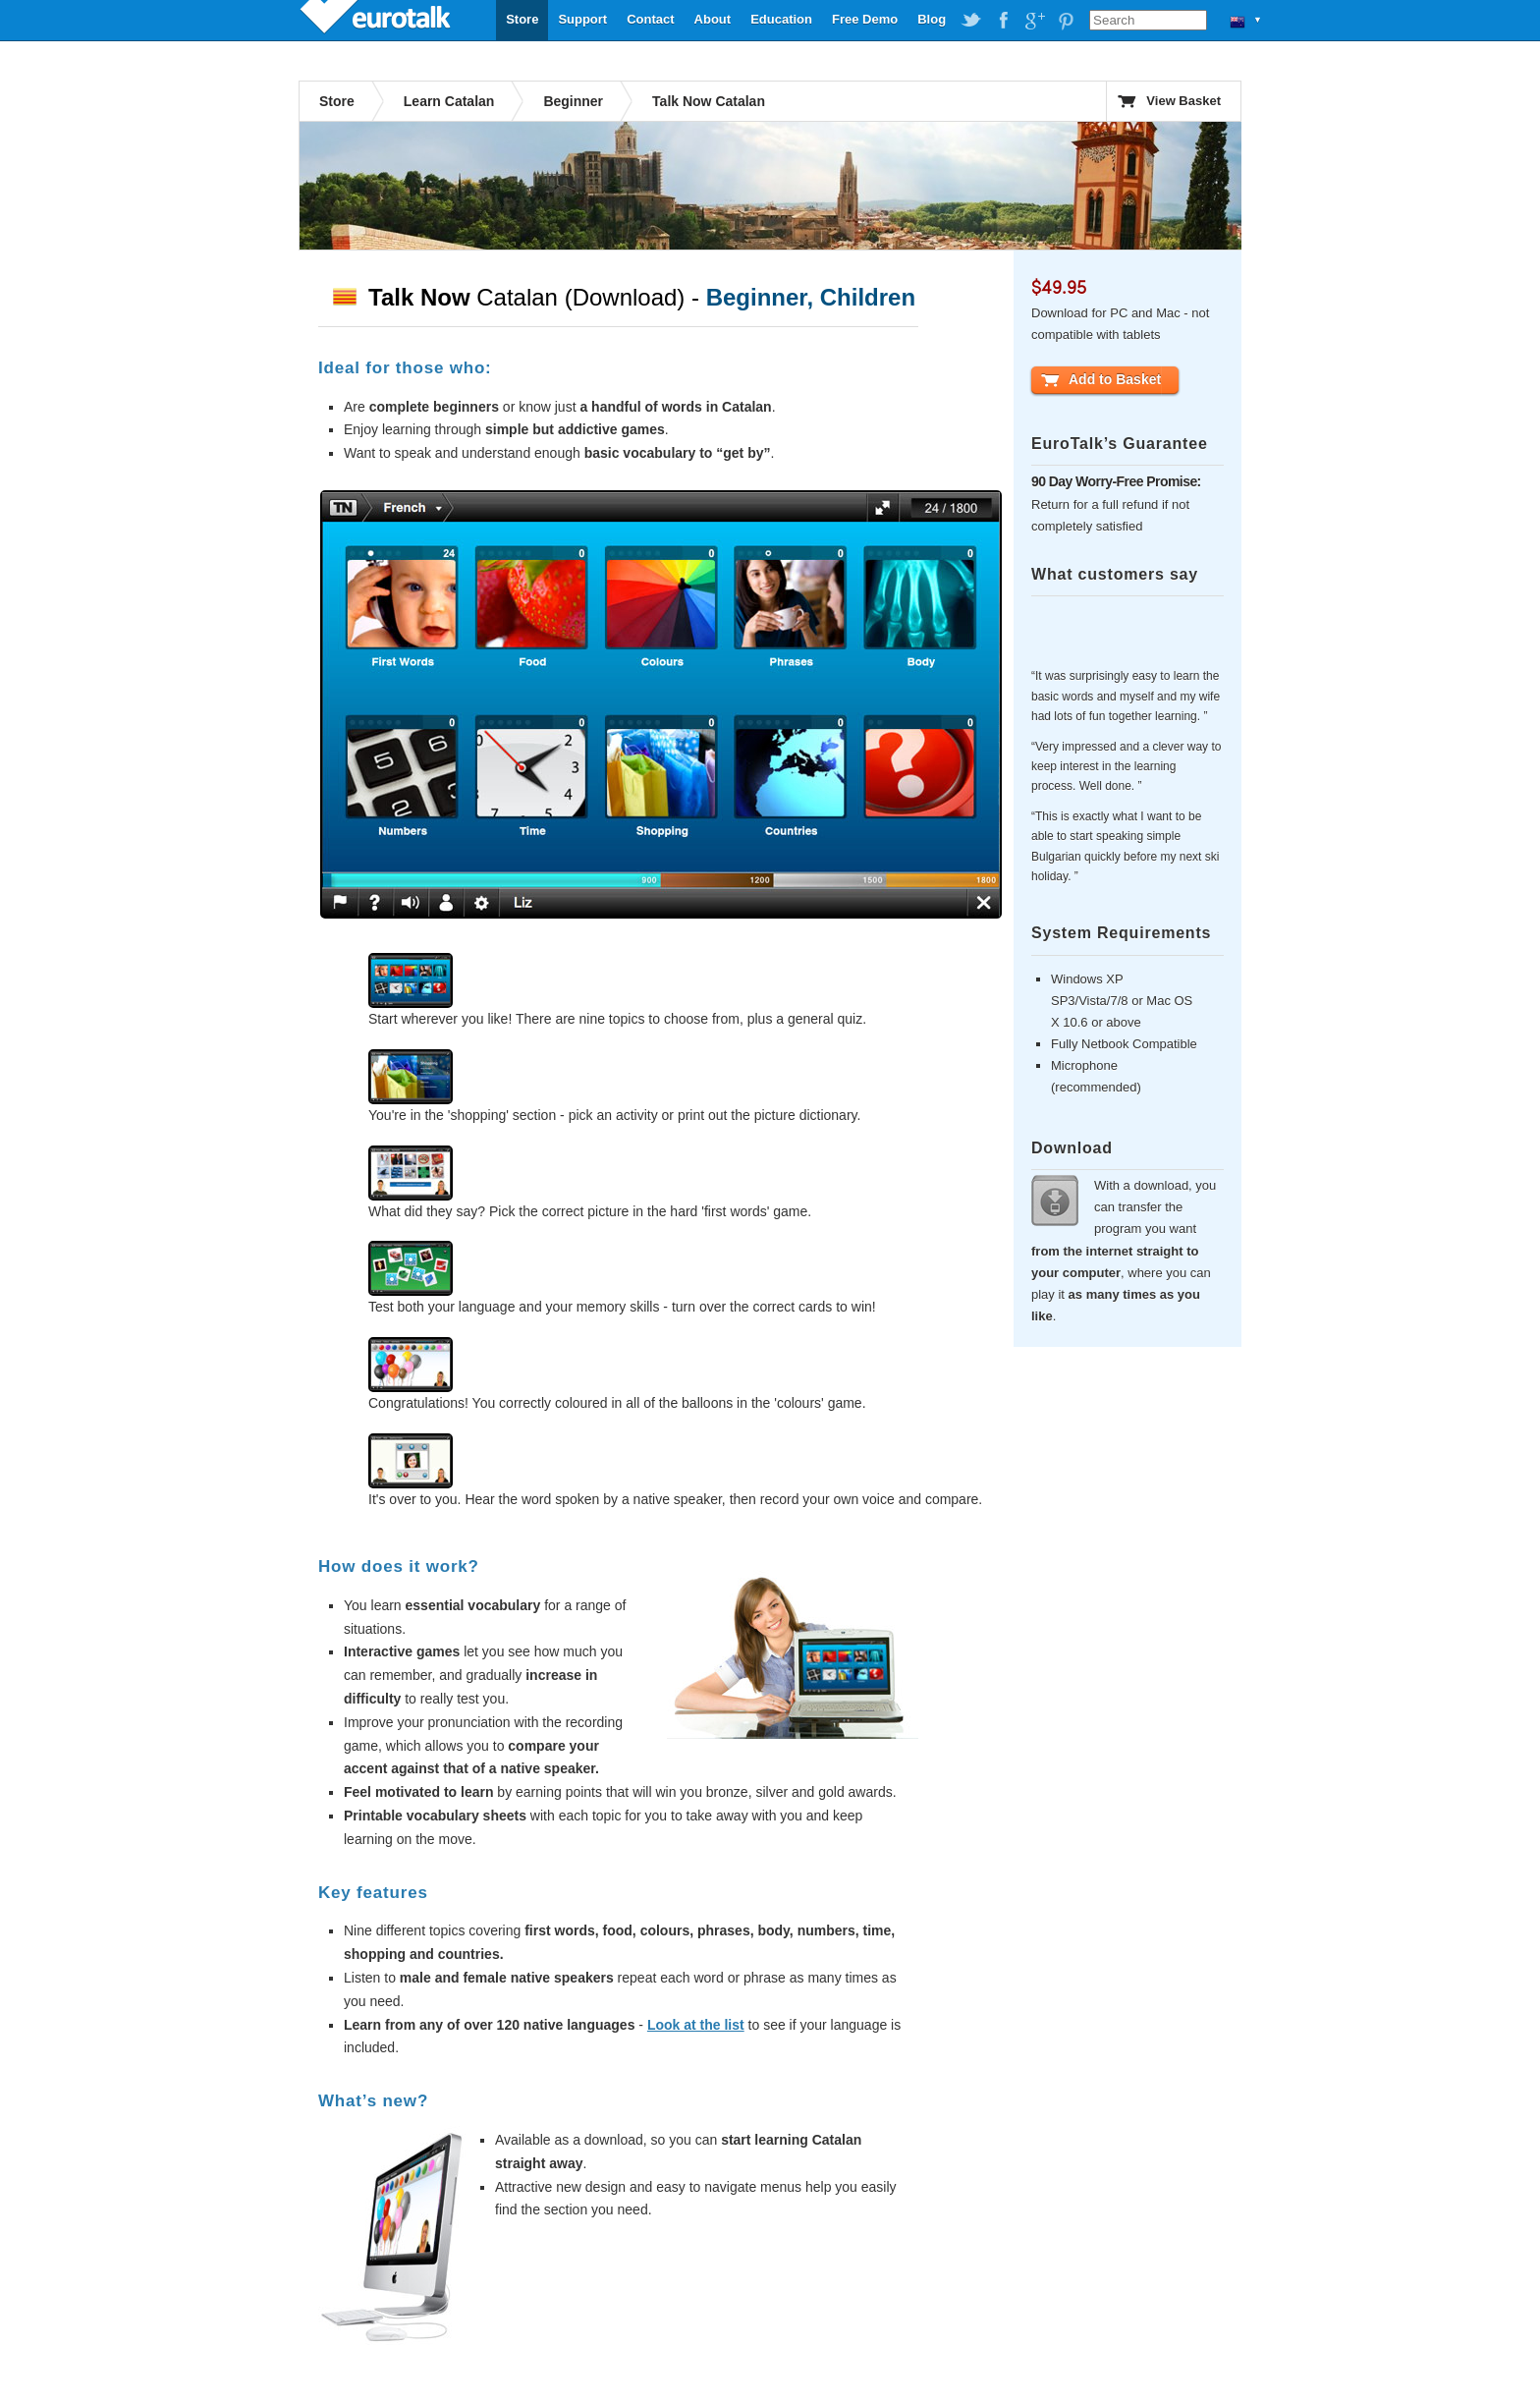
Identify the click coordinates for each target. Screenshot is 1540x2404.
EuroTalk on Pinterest (1065, 20)
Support (582, 19)
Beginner (573, 101)
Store (522, 19)
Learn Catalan (449, 101)
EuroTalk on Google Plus (1034, 20)
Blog (931, 19)
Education (781, 19)
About (713, 19)
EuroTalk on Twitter (971, 20)
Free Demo (865, 19)
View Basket (1183, 100)
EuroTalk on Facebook (1002, 20)
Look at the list (695, 2025)
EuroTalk (377, 19)
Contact (650, 19)
